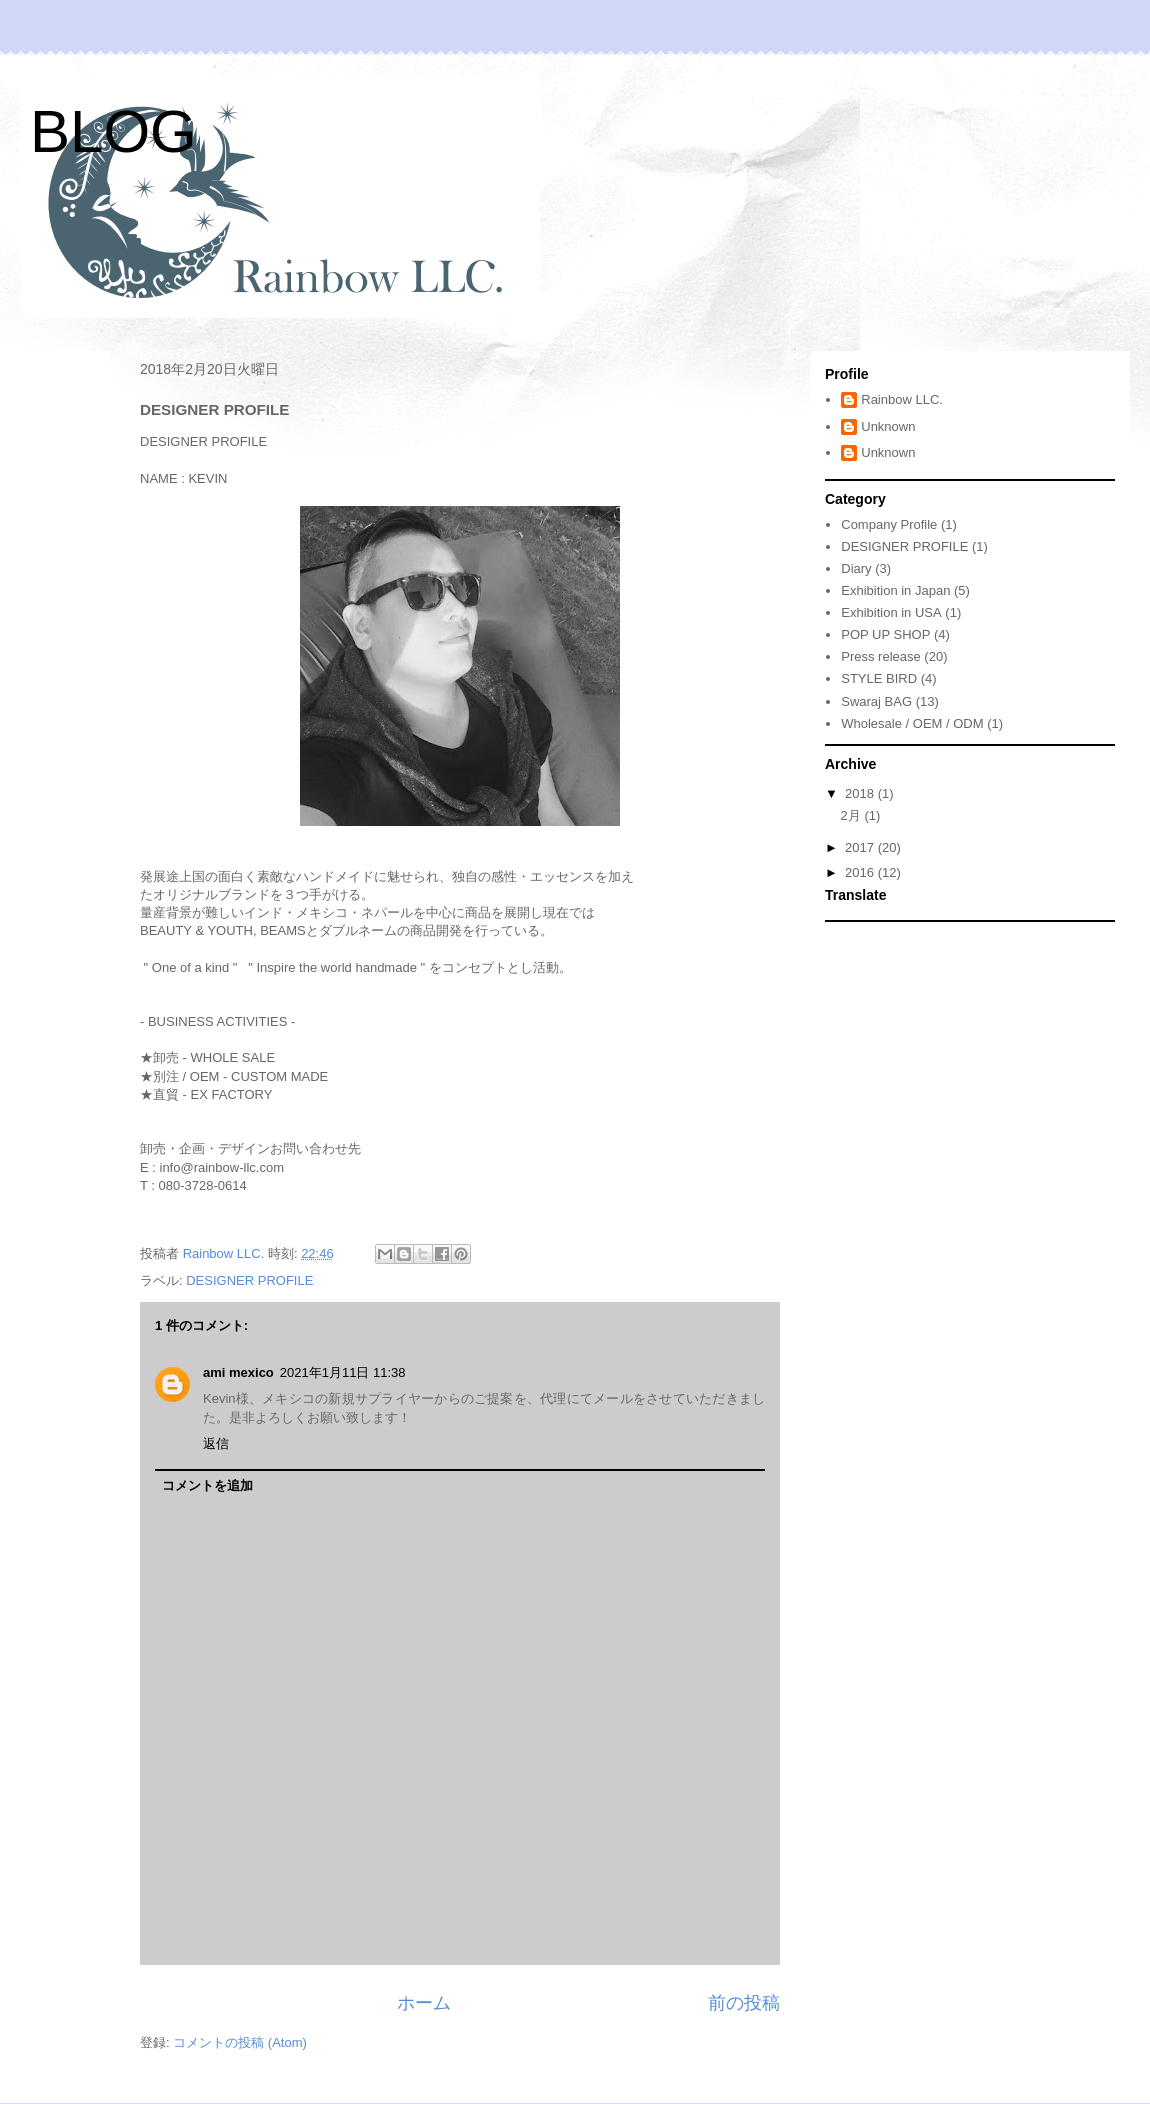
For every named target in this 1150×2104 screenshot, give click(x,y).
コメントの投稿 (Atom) (240, 2042)
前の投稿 (744, 2003)
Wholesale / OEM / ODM (912, 723)
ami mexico (238, 1372)
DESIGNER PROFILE (249, 1280)
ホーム (424, 2003)
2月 (853, 815)
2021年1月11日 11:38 (343, 1372)
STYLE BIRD (879, 678)
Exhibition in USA (891, 612)
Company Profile (889, 524)
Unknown (888, 426)
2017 (861, 847)
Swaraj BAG (876, 701)
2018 (861, 793)
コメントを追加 (207, 1485)
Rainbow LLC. (902, 399)
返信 (216, 1443)
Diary (856, 568)
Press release (880, 656)
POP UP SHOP (885, 634)
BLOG (113, 131)
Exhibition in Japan (895, 590)
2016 (861, 872)
